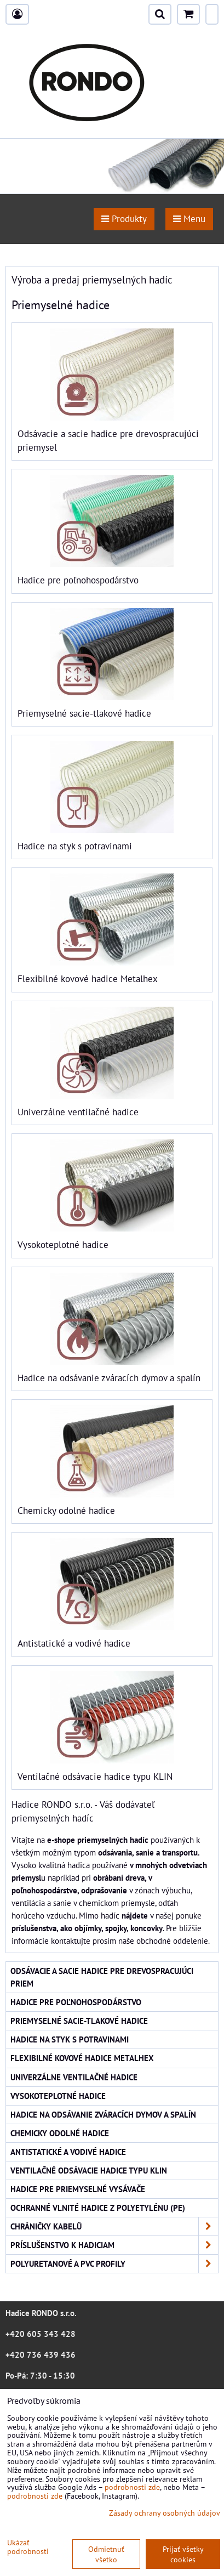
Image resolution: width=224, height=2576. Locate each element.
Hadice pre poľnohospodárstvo (78, 580)
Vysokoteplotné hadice (63, 1245)
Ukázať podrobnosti (28, 2547)
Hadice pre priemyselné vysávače (77, 2188)
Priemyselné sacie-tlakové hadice (84, 713)
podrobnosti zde (132, 2487)
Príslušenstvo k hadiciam (114, 2245)
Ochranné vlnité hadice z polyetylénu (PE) (97, 2207)
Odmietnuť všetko (106, 2554)
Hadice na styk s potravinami (75, 846)
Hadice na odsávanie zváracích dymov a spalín (109, 1378)
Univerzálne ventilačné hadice (78, 1112)
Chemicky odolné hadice (66, 1511)
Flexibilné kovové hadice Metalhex (88, 979)
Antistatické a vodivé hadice (74, 1643)
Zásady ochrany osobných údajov (164, 2512)
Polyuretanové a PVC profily (114, 2264)
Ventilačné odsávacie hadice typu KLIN (95, 1777)
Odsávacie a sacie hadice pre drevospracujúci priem (101, 1977)
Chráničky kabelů (114, 2226)
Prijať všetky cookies (183, 2554)
